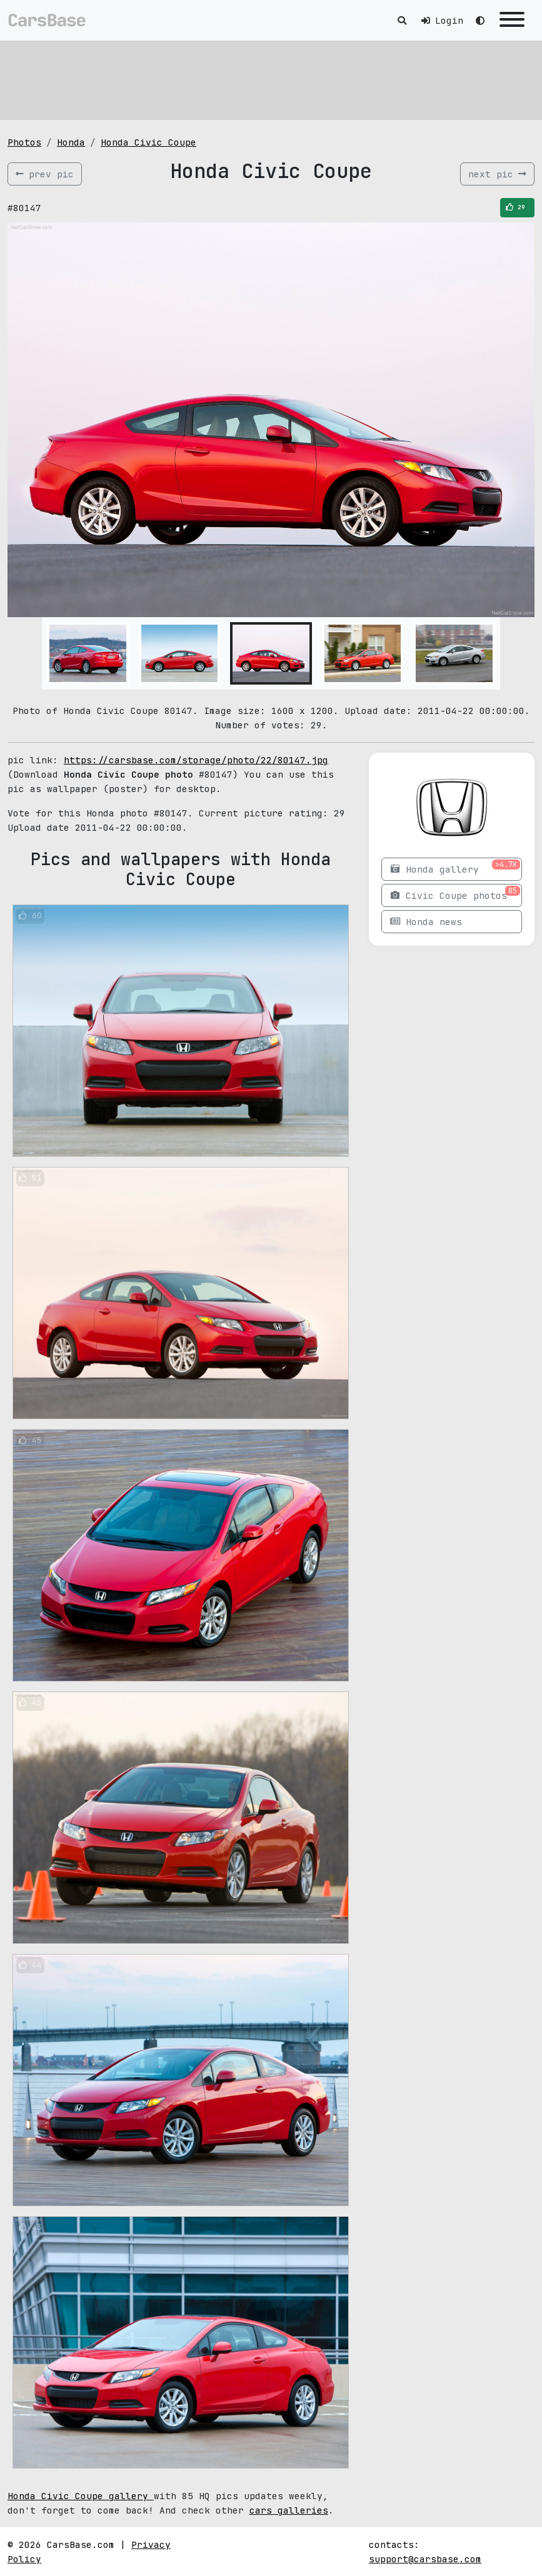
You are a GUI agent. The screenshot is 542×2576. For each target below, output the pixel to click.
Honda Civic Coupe (148, 142)
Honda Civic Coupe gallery (81, 2496)
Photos (24, 142)
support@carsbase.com (425, 2559)
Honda (71, 142)
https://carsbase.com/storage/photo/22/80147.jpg (196, 760)
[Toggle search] (402, 20)
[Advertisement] (271, 78)
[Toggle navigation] (511, 20)
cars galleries (288, 2510)
